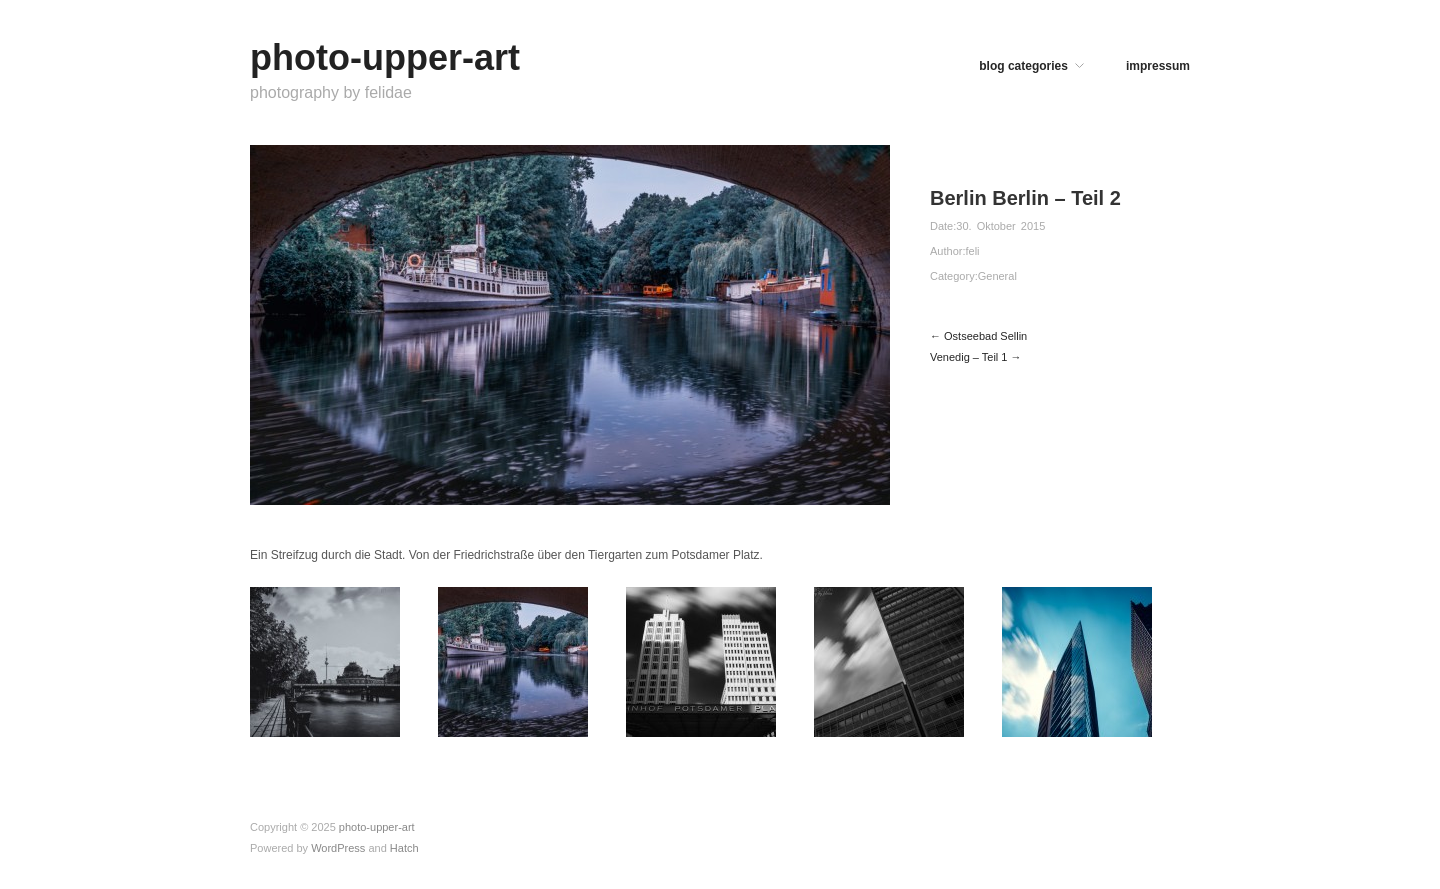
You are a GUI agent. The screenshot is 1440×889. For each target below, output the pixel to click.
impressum (1158, 66)
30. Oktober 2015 (1000, 226)
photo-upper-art (385, 57)
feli (972, 251)
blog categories (1023, 66)
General (997, 276)
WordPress (338, 848)
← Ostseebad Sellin (978, 336)
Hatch (404, 848)
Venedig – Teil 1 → (976, 357)
